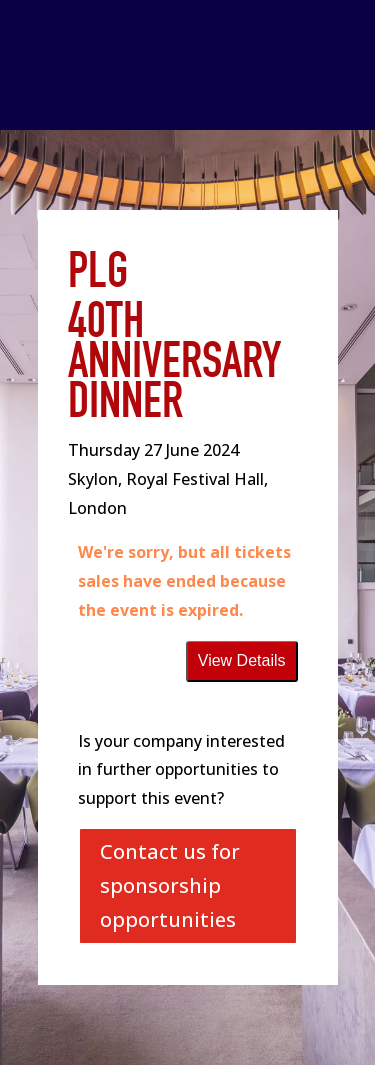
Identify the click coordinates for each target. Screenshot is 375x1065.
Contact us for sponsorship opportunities (170, 885)
